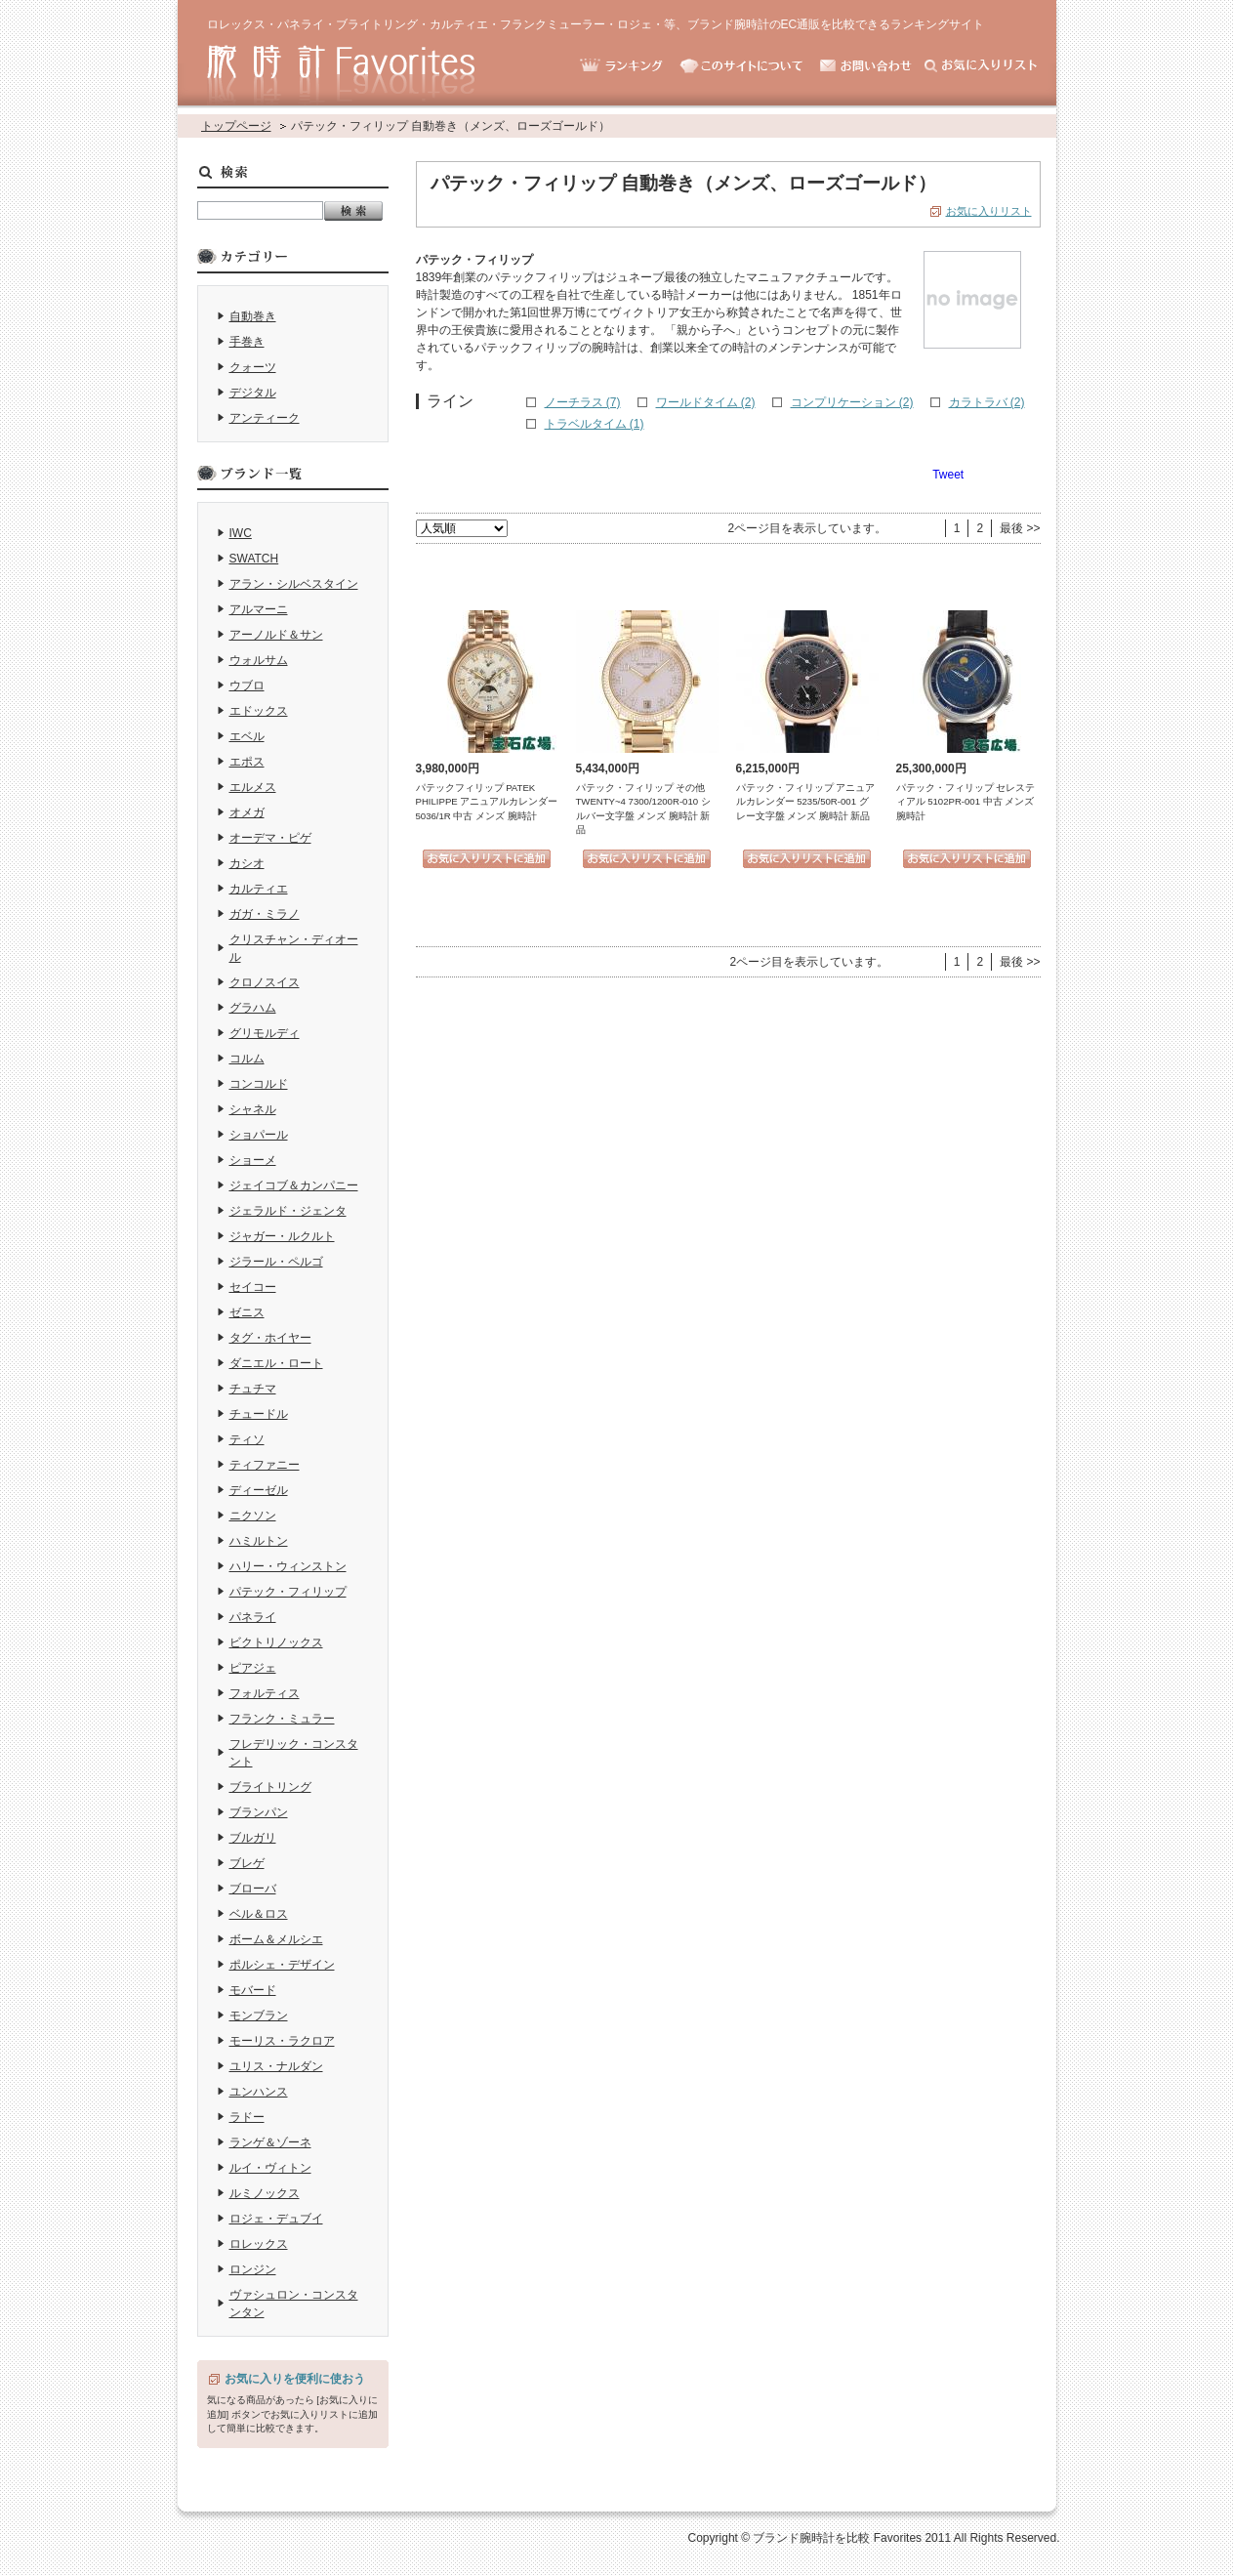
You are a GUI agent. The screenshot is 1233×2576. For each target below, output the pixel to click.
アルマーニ (258, 609)
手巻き (247, 342)
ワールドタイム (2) (706, 402)
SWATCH (254, 558)
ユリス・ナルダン (276, 2066)
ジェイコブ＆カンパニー (293, 1185)
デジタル (252, 392)
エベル (247, 736)
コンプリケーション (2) (852, 402)
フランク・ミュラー (282, 1718)
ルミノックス (264, 2193)
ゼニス (247, 1312)
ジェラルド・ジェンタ (288, 1211)
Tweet (948, 474)
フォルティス (264, 1693)
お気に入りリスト (989, 211)
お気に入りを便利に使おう (295, 2379)
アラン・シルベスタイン (293, 584)
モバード (252, 1990)
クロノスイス (264, 982)
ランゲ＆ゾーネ (270, 2142)
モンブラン (258, 2015)
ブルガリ (252, 1838)
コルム (247, 1058)
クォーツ (252, 367)
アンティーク (264, 418)
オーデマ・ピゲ (270, 838)
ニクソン (252, 1515)
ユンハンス (258, 2091)
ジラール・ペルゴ (276, 1261)
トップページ (236, 126)
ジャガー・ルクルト (282, 1236)
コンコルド (258, 1084)
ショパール (258, 1135)
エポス (247, 762)
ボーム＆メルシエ (276, 1939)
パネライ (252, 1617)
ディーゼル (258, 1490)
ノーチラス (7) (583, 402)
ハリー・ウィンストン (288, 1566)
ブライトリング (270, 1787)
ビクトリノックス (276, 1642)
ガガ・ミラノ (264, 914)
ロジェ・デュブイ (276, 2218)
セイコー (252, 1287)
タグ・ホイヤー (270, 1338)
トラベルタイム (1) (594, 424)
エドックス (258, 711)
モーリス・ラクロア (282, 2041)
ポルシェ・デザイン (282, 1965)
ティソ (247, 1439)
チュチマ (252, 1388)
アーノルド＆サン (276, 635)
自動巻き (252, 316)
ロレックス (258, 2244)
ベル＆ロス (258, 1914)
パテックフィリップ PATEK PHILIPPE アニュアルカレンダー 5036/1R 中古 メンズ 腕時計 (487, 801)
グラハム (252, 1008)
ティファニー (264, 1465)
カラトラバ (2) (987, 402)
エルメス (252, 787)
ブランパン (258, 1812)
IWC (240, 533)
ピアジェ (252, 1668)
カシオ (247, 863)
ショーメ (252, 1160)
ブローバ (252, 1888)
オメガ (247, 812)
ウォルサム (258, 660)
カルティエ (258, 888)
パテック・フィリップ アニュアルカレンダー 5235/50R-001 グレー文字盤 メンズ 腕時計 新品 (806, 801)
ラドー (247, 2117)
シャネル (252, 1109)
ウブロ (247, 685)
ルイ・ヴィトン (270, 2168)
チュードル (258, 1414)
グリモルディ (264, 1033)
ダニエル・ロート (276, 1363)
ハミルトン (258, 1541)
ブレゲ (247, 1863)
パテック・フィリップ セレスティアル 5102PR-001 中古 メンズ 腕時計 (966, 801)
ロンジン (252, 2269)
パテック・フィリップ (288, 1592)
